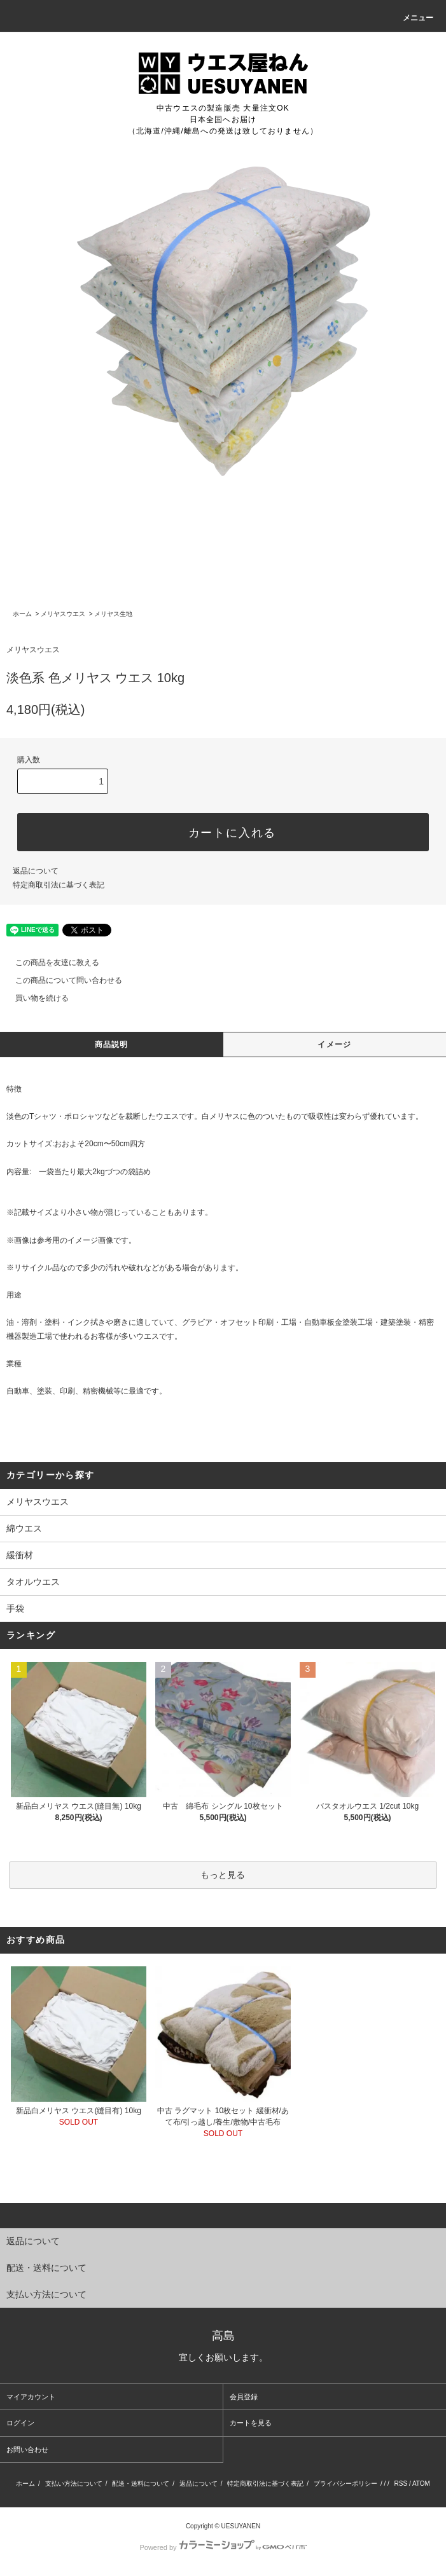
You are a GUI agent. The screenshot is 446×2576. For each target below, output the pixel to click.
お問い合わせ (27, 2449)
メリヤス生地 (113, 613)
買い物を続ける (34, 998)
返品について (36, 871)
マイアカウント (30, 2397)
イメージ (334, 1044)
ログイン (20, 2423)
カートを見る (251, 2423)
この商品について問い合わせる (61, 980)
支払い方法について (73, 2483)
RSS (401, 2483)
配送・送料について (140, 2483)
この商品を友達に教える (49, 962)
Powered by (222, 2547)
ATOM (421, 2483)
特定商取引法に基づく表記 (58, 884)
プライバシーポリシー (345, 2483)
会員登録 (244, 2397)
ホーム (22, 613)
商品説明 (112, 1044)
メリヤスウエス (63, 613)
